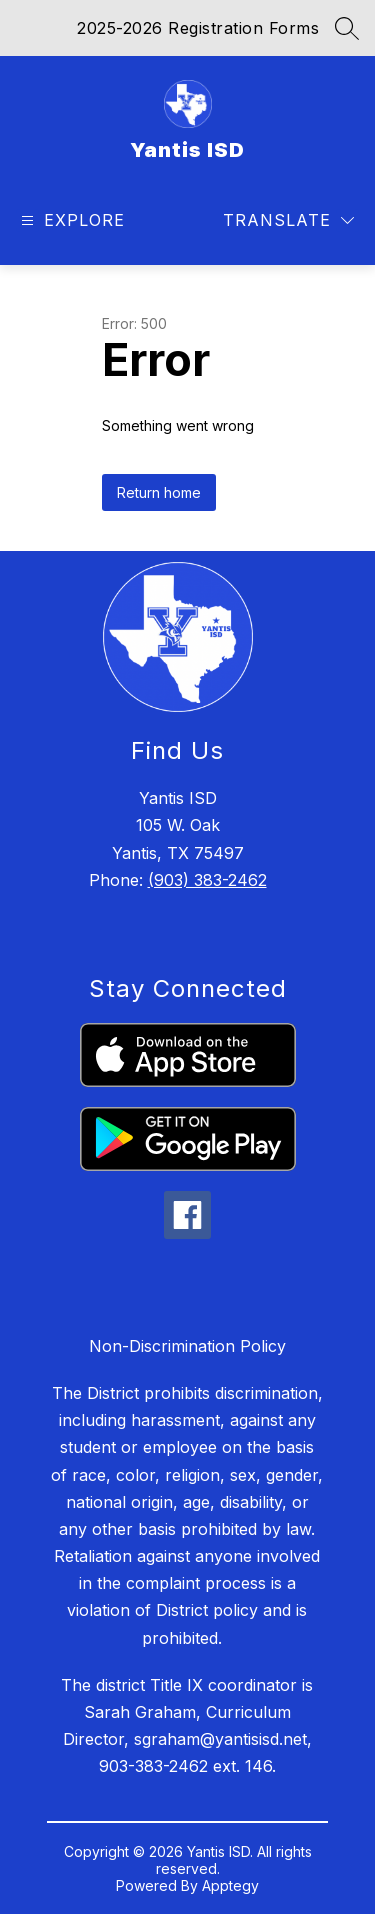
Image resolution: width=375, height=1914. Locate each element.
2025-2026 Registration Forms (198, 28)
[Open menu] (70, 220)
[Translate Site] (288, 220)
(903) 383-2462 (207, 880)
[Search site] (347, 28)
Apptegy (230, 1885)
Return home (159, 492)
